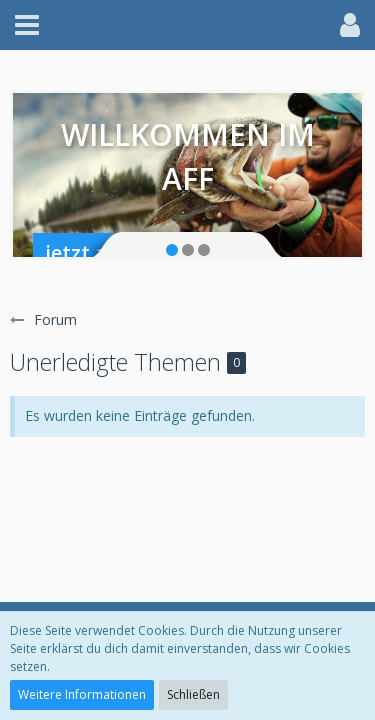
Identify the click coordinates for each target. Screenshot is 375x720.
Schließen (193, 694)
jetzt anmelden (118, 252)
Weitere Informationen (82, 694)
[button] (27, 25)
